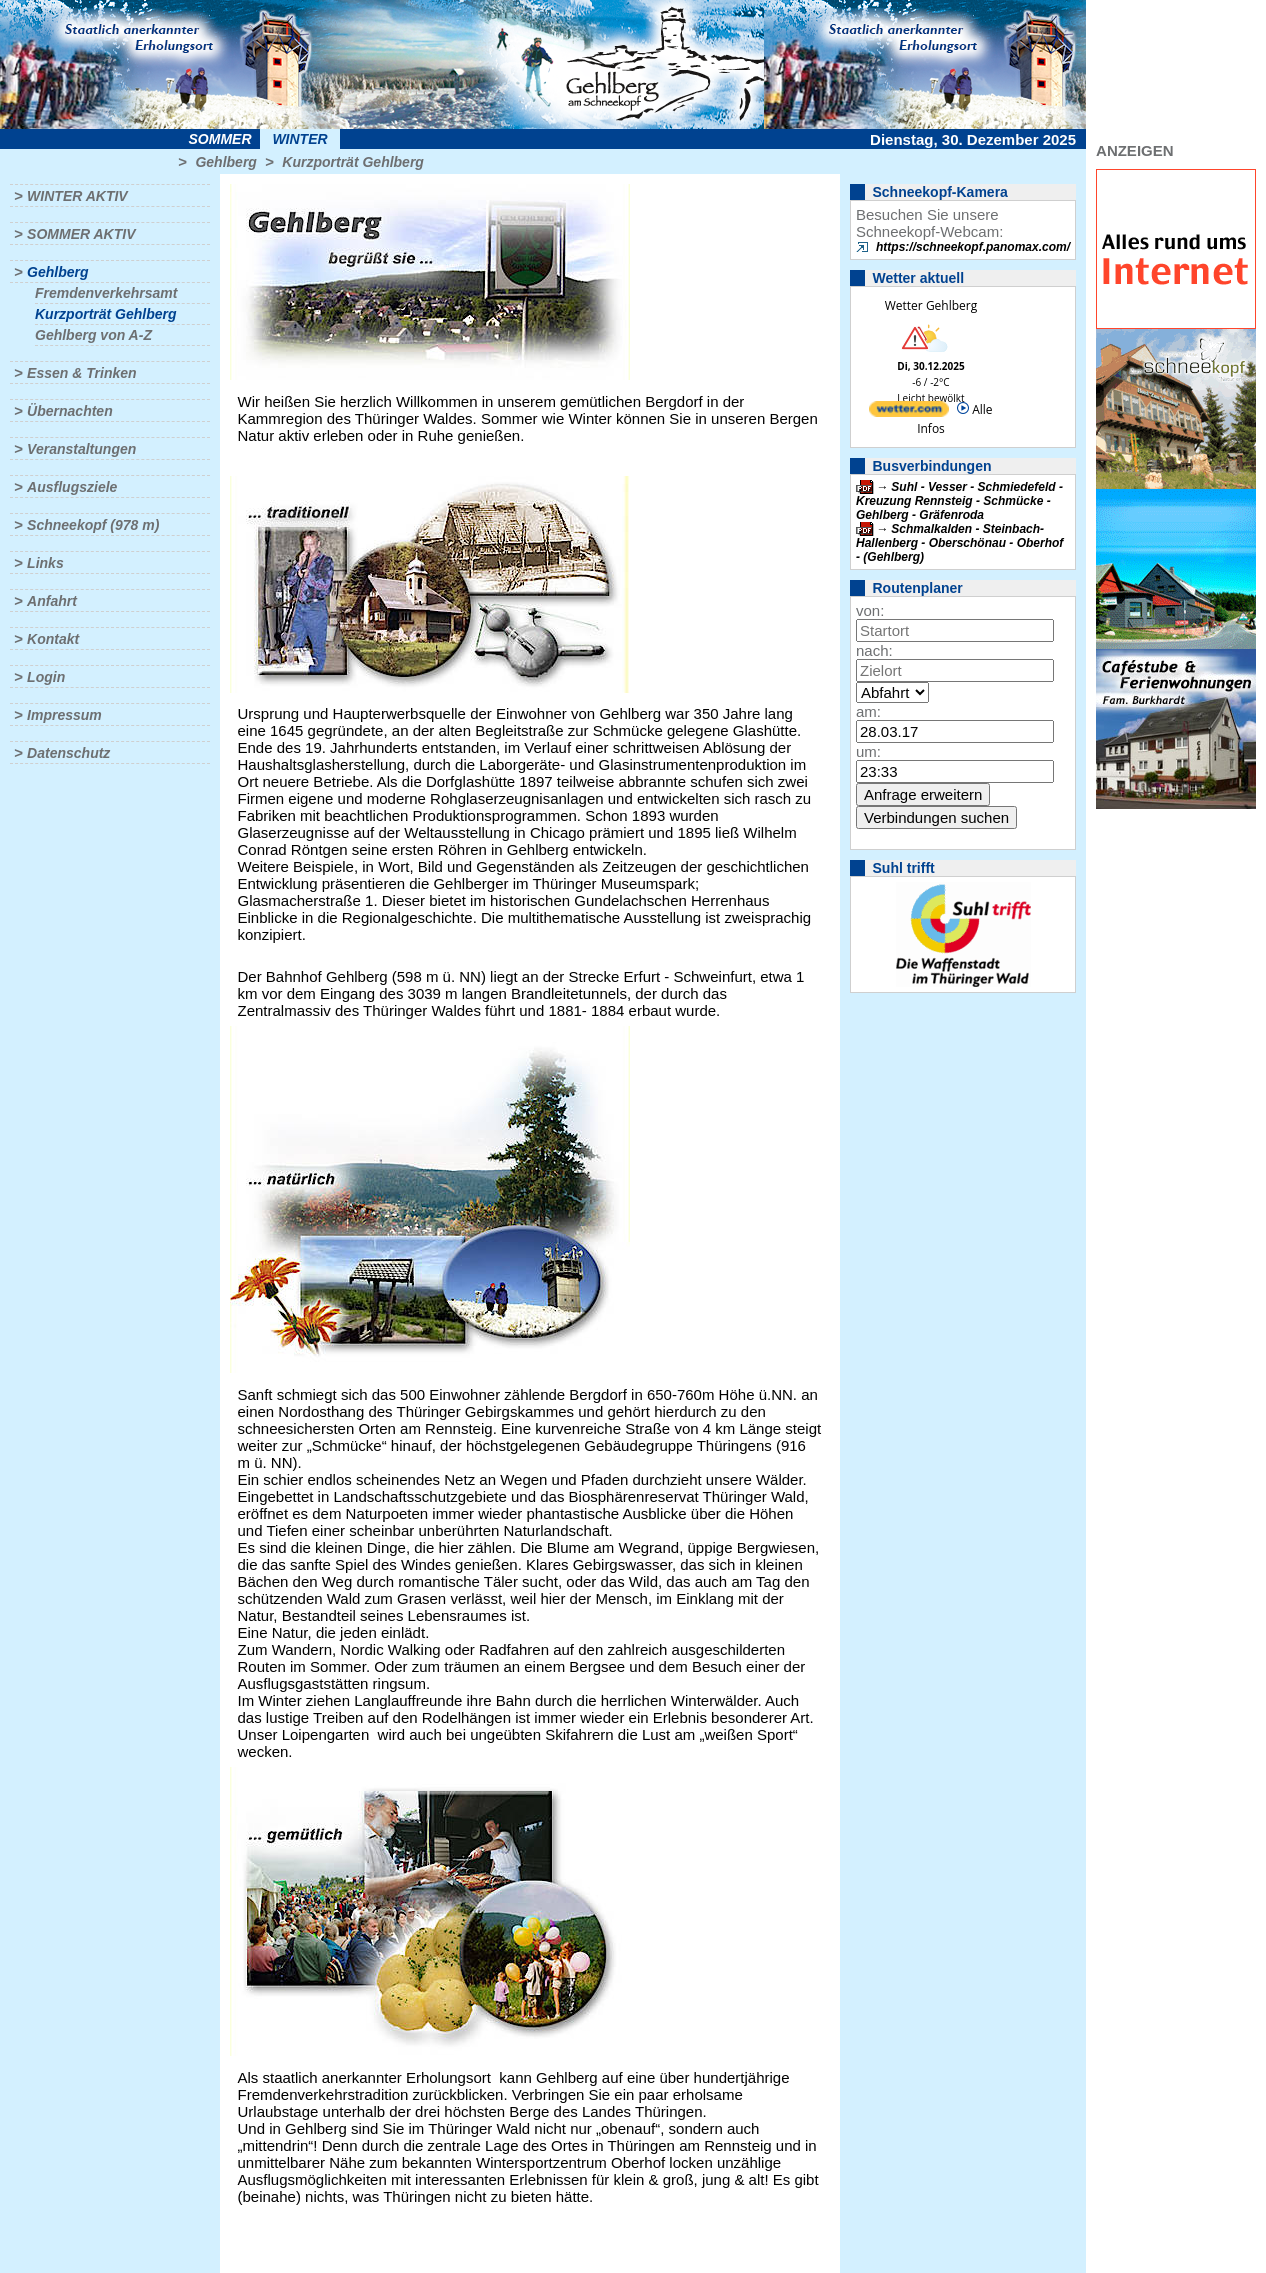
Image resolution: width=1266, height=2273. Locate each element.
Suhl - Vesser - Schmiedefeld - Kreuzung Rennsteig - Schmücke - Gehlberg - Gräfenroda (959, 501)
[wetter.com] (909, 412)
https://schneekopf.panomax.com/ (973, 247)
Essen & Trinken (81, 373)
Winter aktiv (77, 196)
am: (868, 711)
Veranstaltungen (81, 449)
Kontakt (53, 639)
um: (868, 751)
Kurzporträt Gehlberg (353, 162)
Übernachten (70, 411)
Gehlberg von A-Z (93, 335)
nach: (874, 650)
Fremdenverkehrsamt (106, 293)
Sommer (220, 139)
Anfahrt (52, 601)
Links (45, 563)
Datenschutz (68, 753)
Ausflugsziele (72, 487)
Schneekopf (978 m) (93, 525)
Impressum (64, 715)
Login (46, 677)
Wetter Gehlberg (931, 305)
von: (870, 610)
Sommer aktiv (81, 234)
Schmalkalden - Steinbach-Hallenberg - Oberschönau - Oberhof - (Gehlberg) (959, 543)
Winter (299, 139)
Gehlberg (225, 162)
